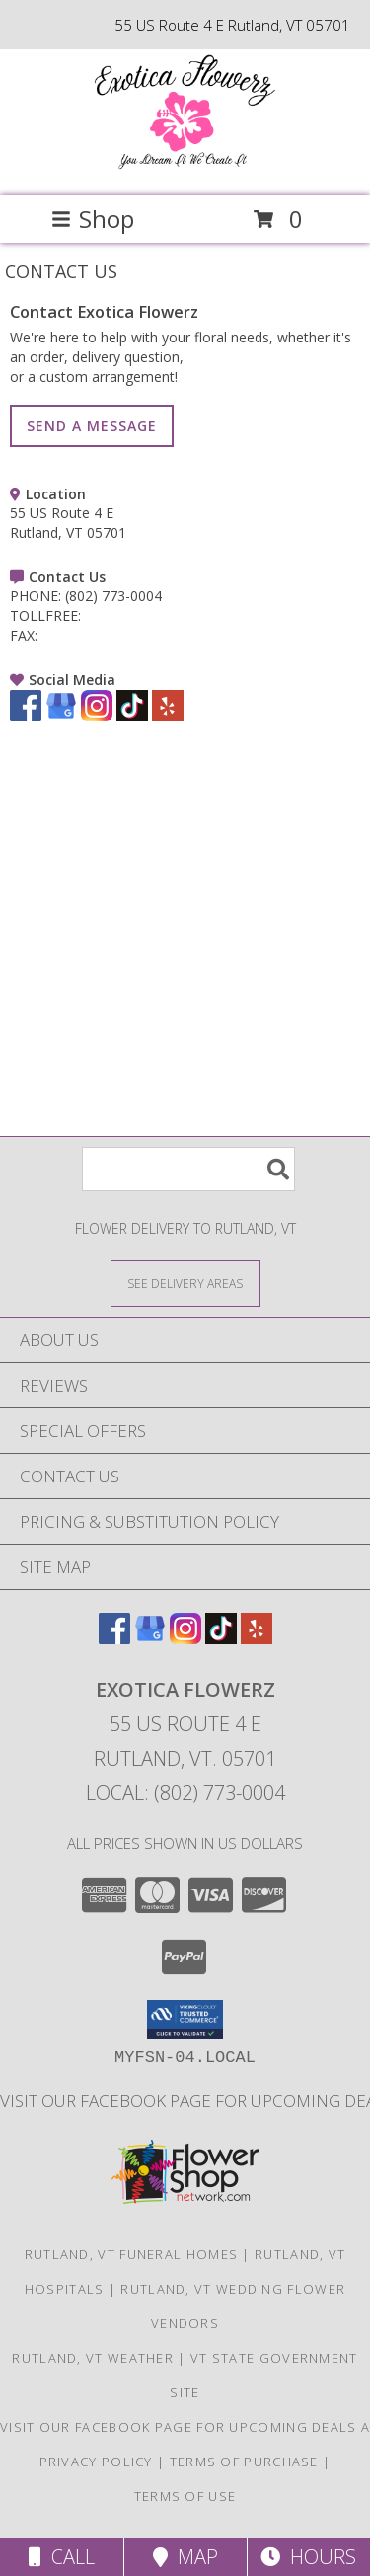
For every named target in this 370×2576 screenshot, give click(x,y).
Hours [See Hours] (308, 2556)
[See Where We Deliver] (185, 1282)
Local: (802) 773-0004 (185, 1793)
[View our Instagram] (96, 716)
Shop (92, 218)
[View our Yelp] (168, 716)
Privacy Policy (96, 2461)
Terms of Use (185, 2496)
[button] (185, 2019)
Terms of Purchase (244, 2461)
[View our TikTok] (132, 716)
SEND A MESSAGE (92, 426)
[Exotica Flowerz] (185, 167)
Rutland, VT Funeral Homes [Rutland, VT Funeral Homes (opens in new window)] (132, 2254)
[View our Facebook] (25, 716)
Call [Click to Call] (62, 2556)
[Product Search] (188, 1169)
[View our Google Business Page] (61, 716)
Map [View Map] (185, 2556)
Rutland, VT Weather (93, 2358)
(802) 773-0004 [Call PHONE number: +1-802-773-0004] (113, 595)
